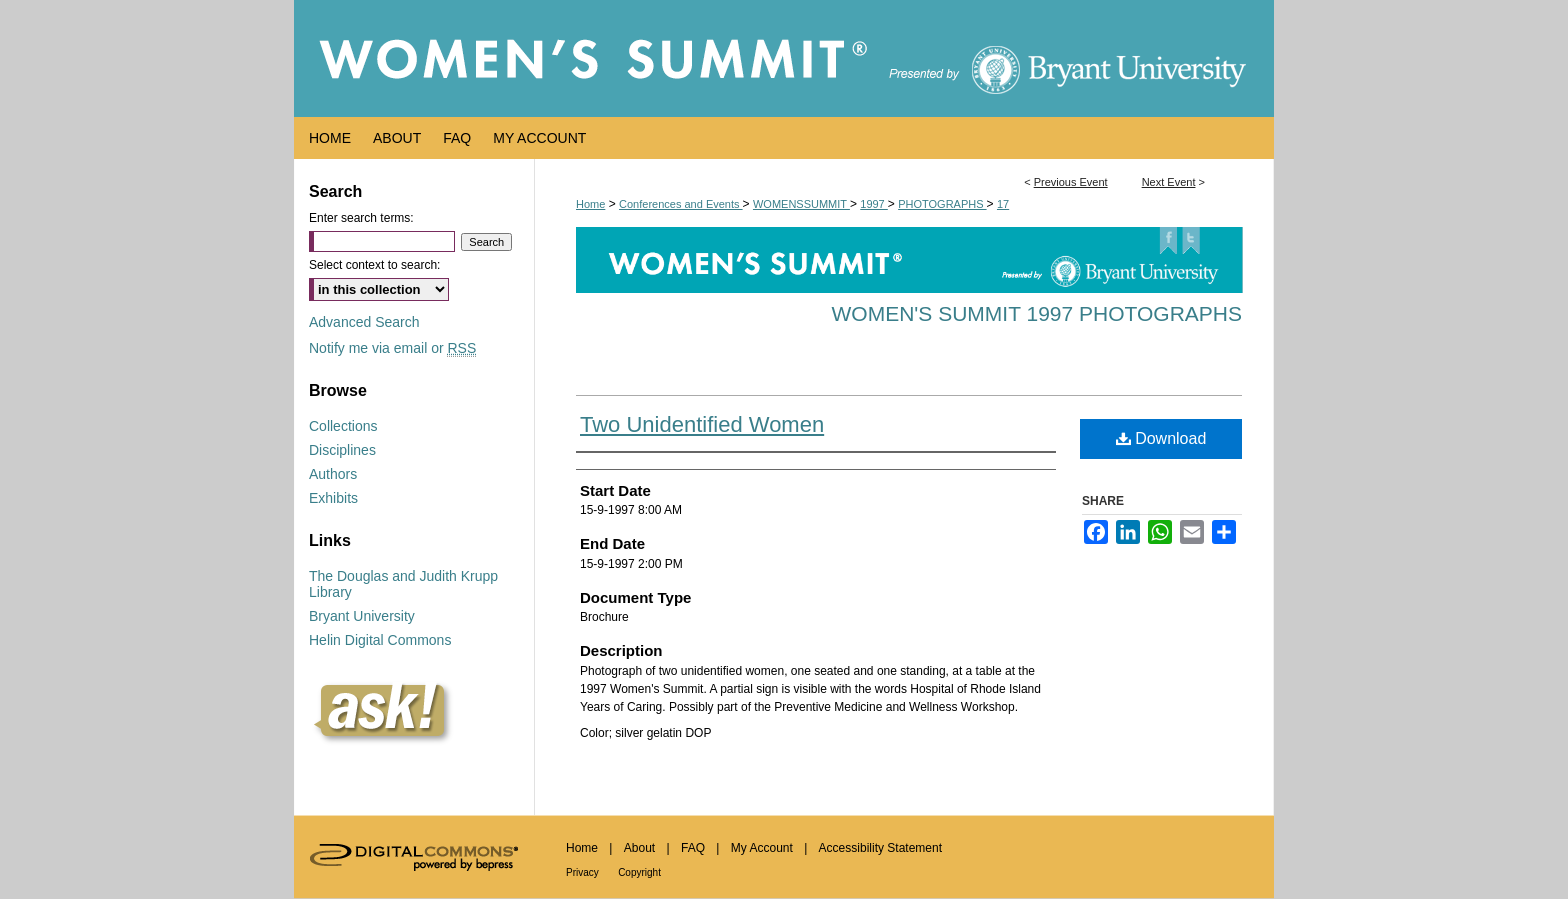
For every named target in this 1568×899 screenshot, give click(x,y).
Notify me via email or (392, 348)
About (639, 848)
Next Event (1169, 182)
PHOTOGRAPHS (942, 204)
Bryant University (362, 616)
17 (1003, 204)
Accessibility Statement (880, 848)
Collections (343, 426)
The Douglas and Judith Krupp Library (403, 584)
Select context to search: (374, 265)
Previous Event (1071, 182)
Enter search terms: (361, 218)
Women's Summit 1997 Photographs (1037, 313)
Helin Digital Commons (380, 640)
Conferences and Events (681, 204)
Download (1161, 438)
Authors (333, 474)
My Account (762, 848)
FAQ (693, 848)
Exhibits (333, 498)
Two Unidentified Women (702, 424)
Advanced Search (364, 322)
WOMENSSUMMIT (801, 204)
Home (590, 204)
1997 (874, 204)
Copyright (639, 872)
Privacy (582, 872)
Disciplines (342, 450)
